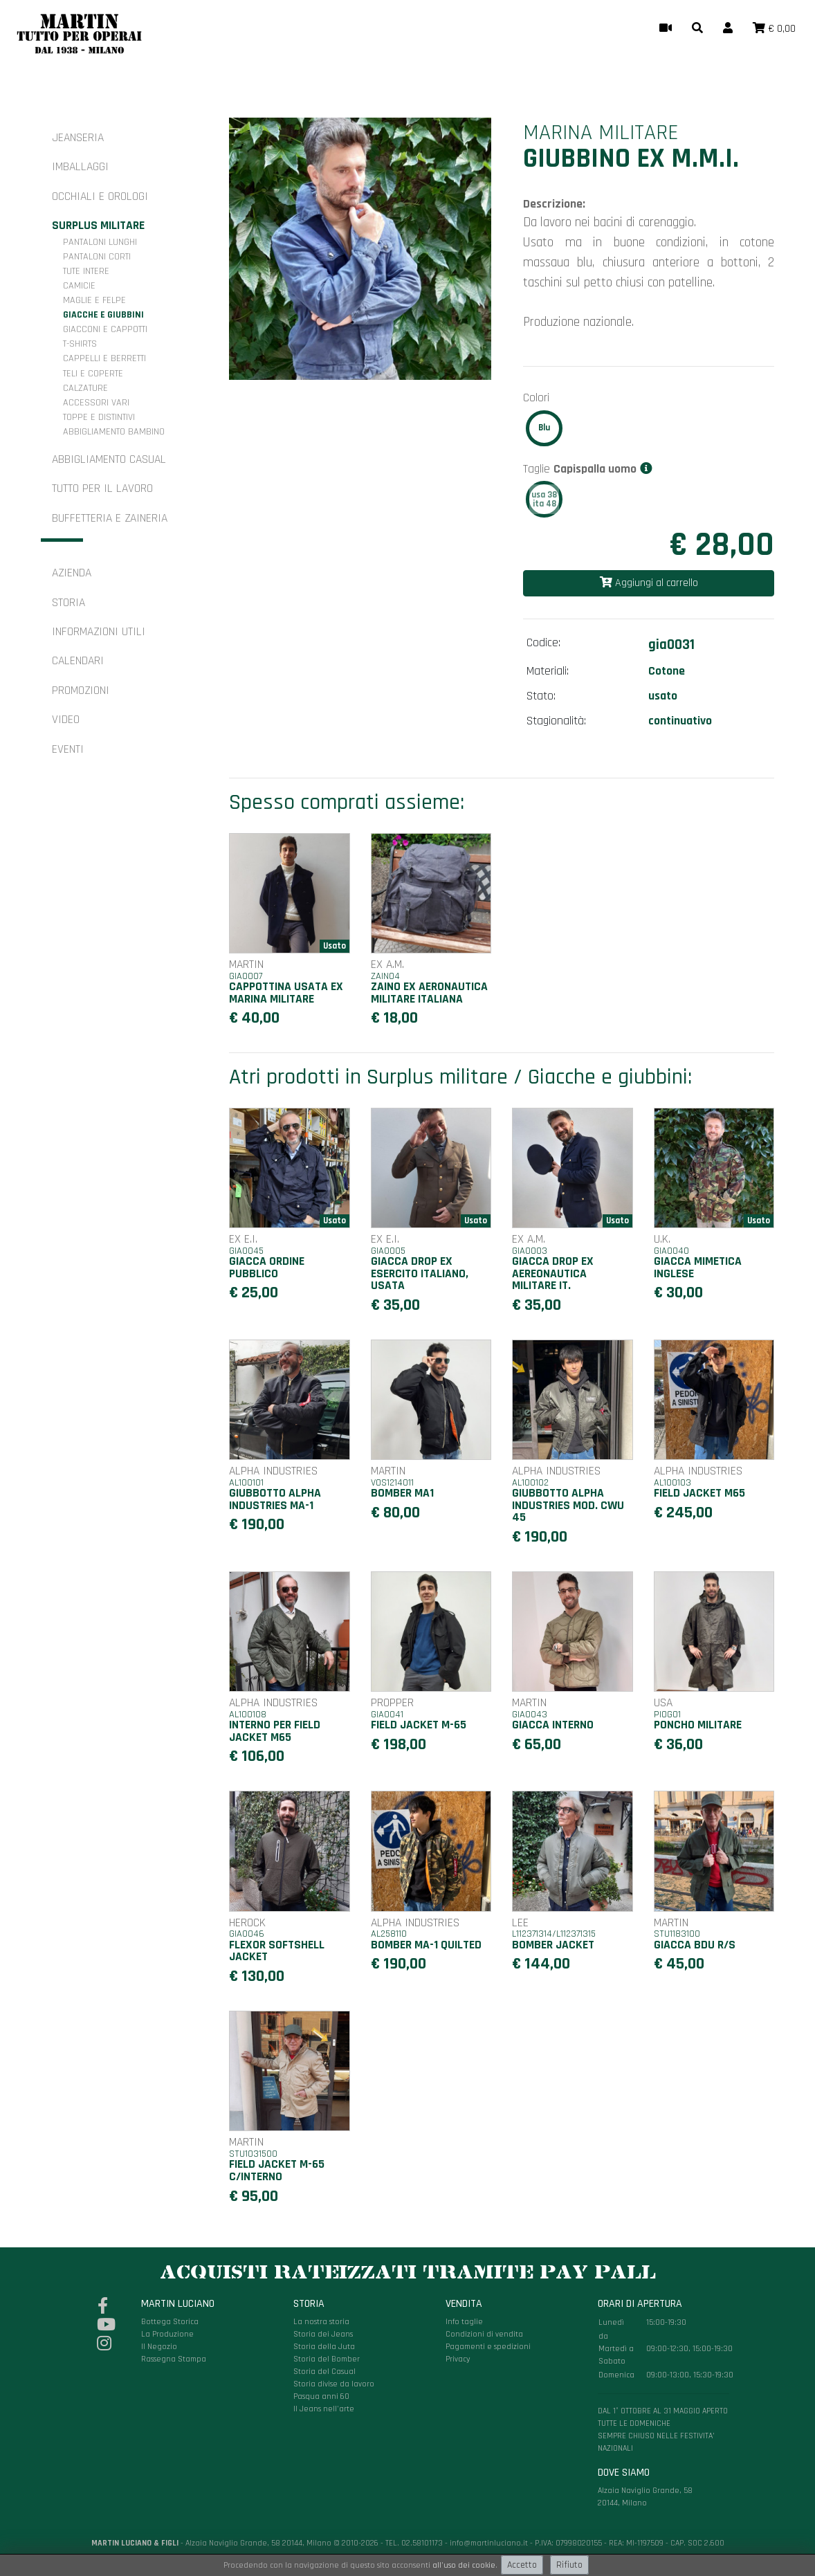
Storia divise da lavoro (333, 2384)
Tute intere (86, 271)
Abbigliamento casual (109, 459)
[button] (697, 29)
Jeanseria (78, 137)
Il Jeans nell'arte (323, 2409)
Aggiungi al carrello (649, 583)
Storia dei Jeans (323, 2334)
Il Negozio (159, 2346)
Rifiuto (569, 2565)
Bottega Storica (170, 2322)
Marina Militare (601, 132)
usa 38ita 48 (543, 498)
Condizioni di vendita (484, 2334)
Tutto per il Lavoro (102, 488)
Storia (68, 602)
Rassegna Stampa (173, 2359)
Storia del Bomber (326, 2359)
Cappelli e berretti (104, 358)
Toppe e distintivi (99, 417)
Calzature (85, 388)
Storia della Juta (324, 2346)
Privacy (458, 2359)
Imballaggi (80, 166)
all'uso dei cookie (463, 2565)
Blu (544, 427)
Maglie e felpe (94, 300)
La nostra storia (321, 2322)
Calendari (78, 660)
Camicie (79, 286)
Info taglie (464, 2322)
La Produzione (167, 2334)
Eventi (68, 749)
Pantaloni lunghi (100, 242)
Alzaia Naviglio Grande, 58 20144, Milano (663, 2402)
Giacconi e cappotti (105, 329)
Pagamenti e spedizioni (488, 2346)
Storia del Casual (324, 2371)
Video (66, 719)
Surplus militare (98, 225)
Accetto (522, 2565)
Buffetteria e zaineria (109, 518)
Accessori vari (96, 402)
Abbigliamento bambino (114, 432)
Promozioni (80, 690)
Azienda (71, 573)
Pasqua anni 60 (321, 2396)
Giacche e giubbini (103, 315)
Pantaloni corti (97, 256)
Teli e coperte (93, 373)
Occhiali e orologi (100, 196)
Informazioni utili (98, 631)
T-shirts (80, 344)
